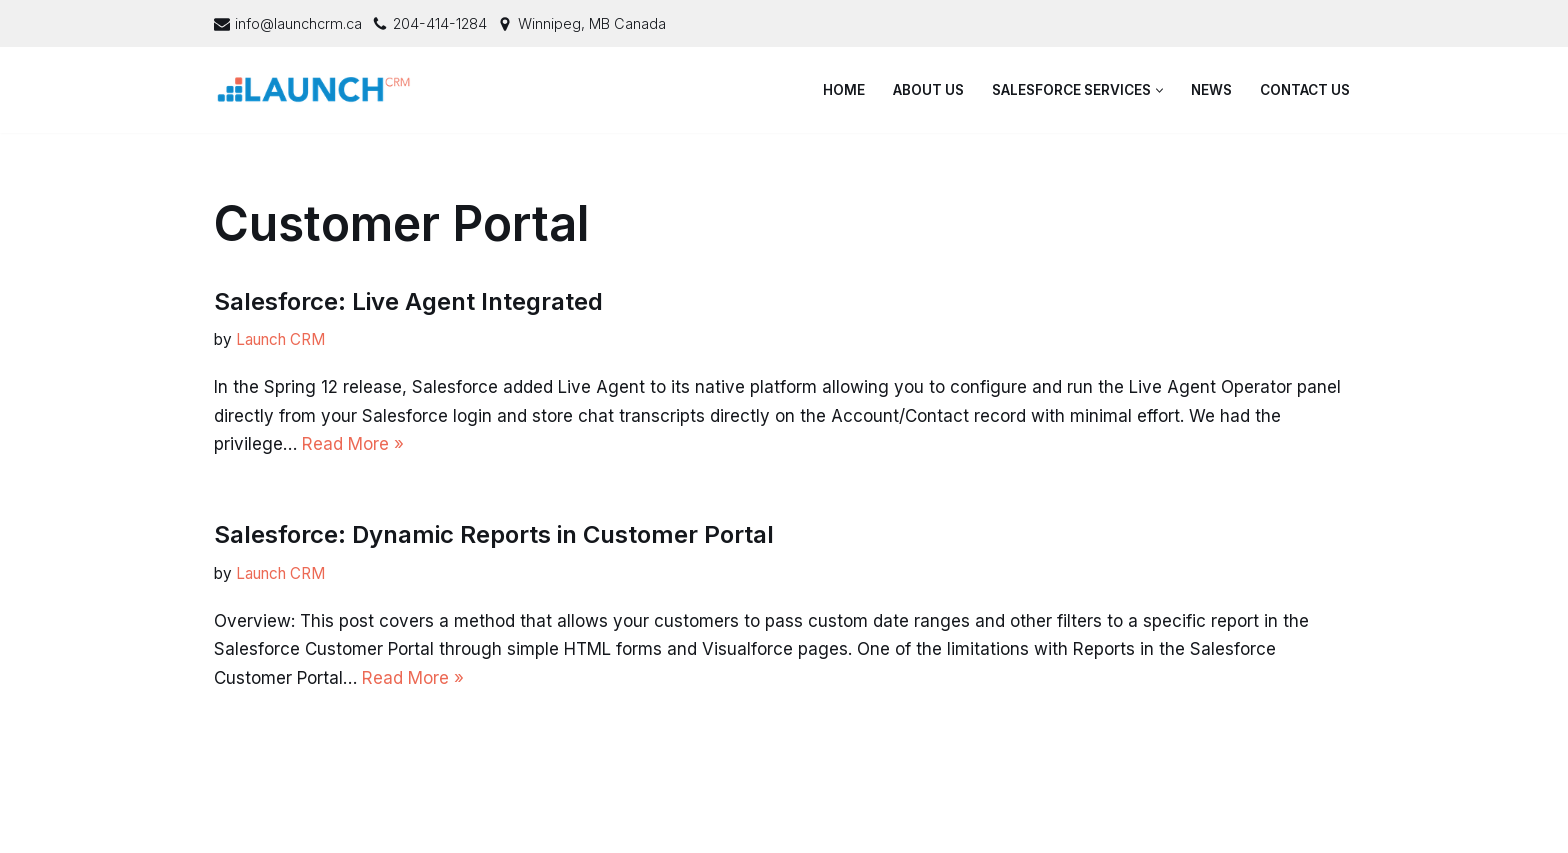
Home (844, 90)
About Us (928, 90)
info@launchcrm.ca (298, 23)
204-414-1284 (440, 23)
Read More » (353, 444)
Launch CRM (280, 339)
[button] (1159, 90)
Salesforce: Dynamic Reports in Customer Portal (494, 534)
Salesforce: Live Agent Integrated (408, 301)
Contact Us (1305, 90)
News (1211, 90)
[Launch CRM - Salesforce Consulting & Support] (319, 90)
